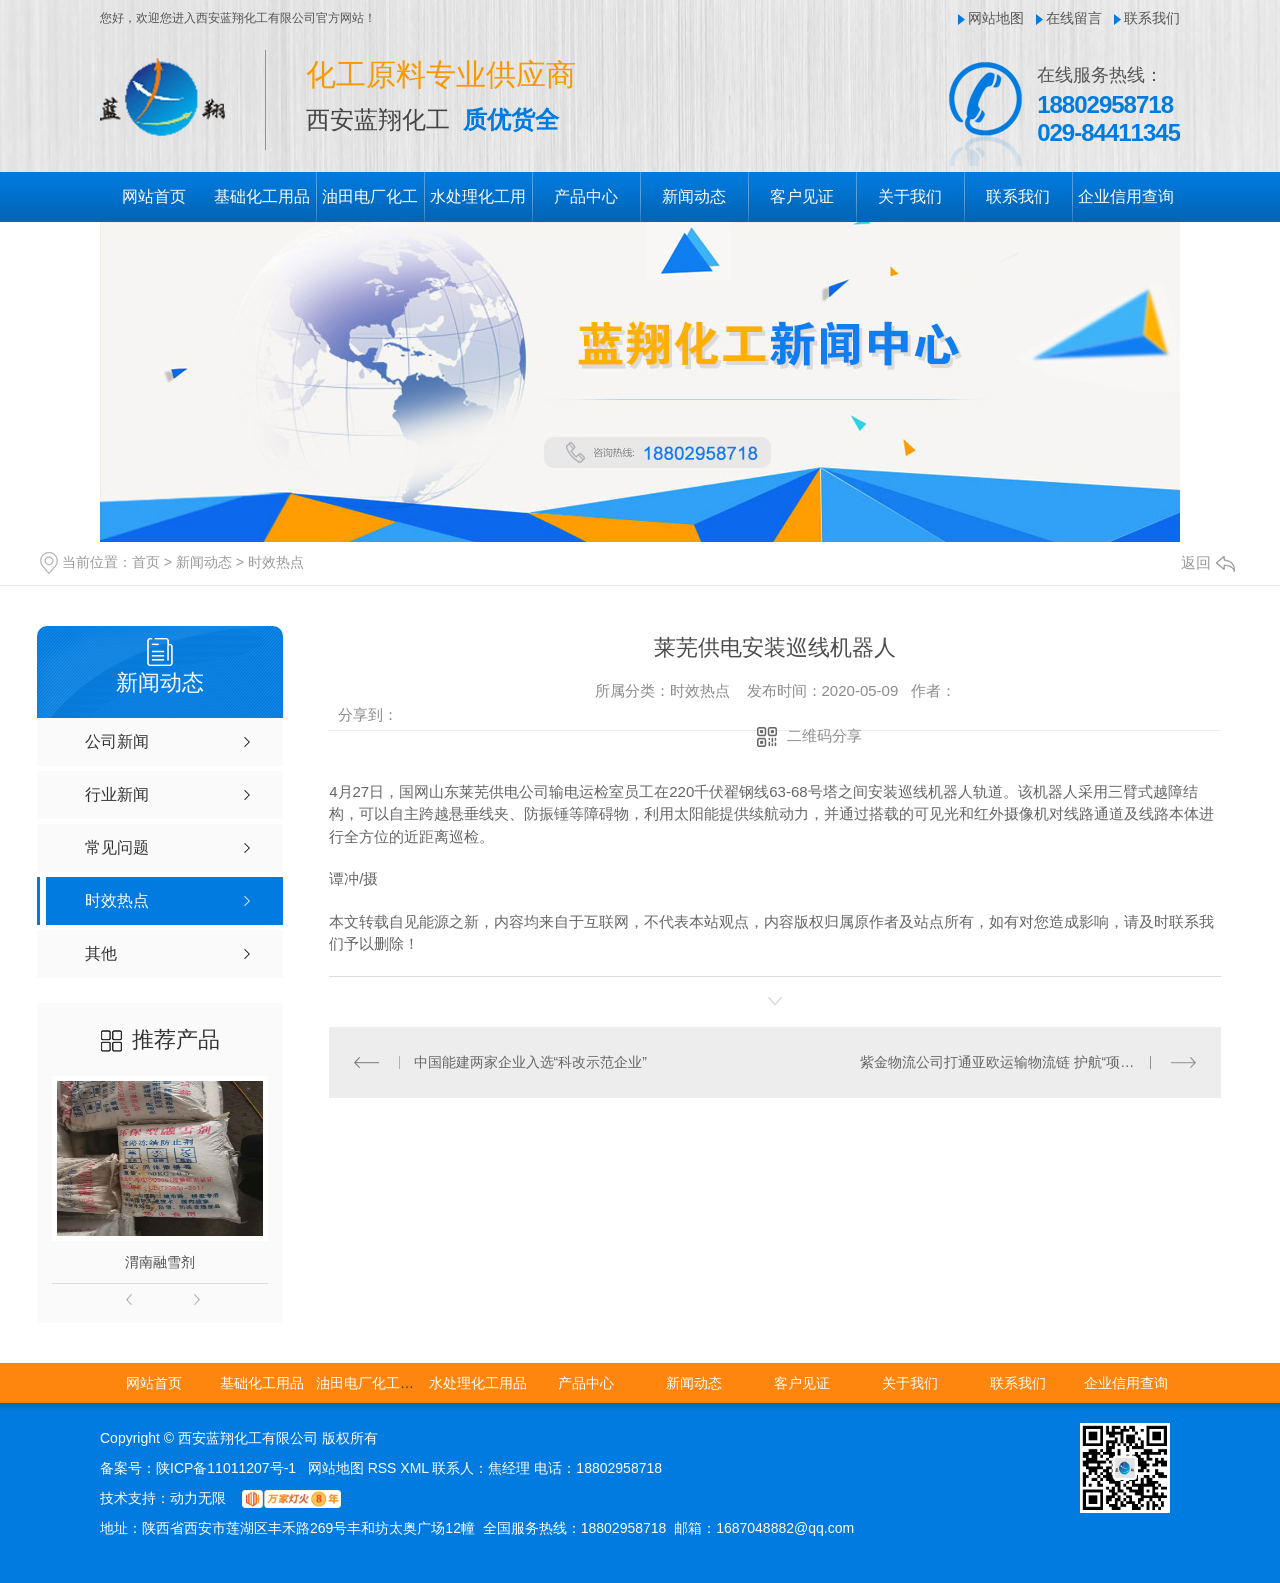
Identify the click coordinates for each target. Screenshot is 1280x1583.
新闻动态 (694, 196)
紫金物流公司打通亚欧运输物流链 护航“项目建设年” (1020, 1062)
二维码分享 (824, 735)
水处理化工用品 (478, 1383)
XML (416, 1468)
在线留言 (1074, 18)
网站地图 (996, 18)
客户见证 (802, 196)
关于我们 (910, 196)
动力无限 (198, 1498)
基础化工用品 (262, 196)
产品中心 (586, 196)
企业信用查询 (1126, 196)
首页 (146, 562)
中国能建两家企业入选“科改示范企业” (530, 1062)
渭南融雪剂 (160, 1262)
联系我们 (1152, 18)
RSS (384, 1468)
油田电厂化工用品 (372, 1383)
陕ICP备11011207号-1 (226, 1468)
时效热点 (276, 562)
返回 (1208, 562)
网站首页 (154, 196)
